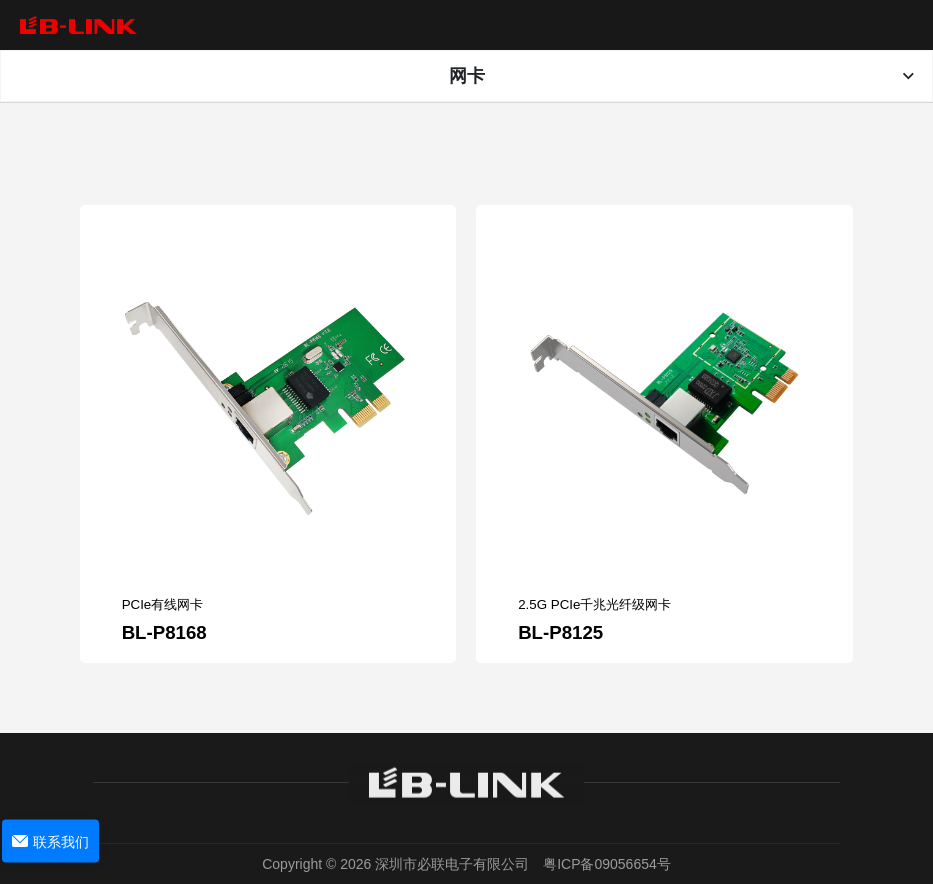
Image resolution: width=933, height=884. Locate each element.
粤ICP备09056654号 (607, 864)
